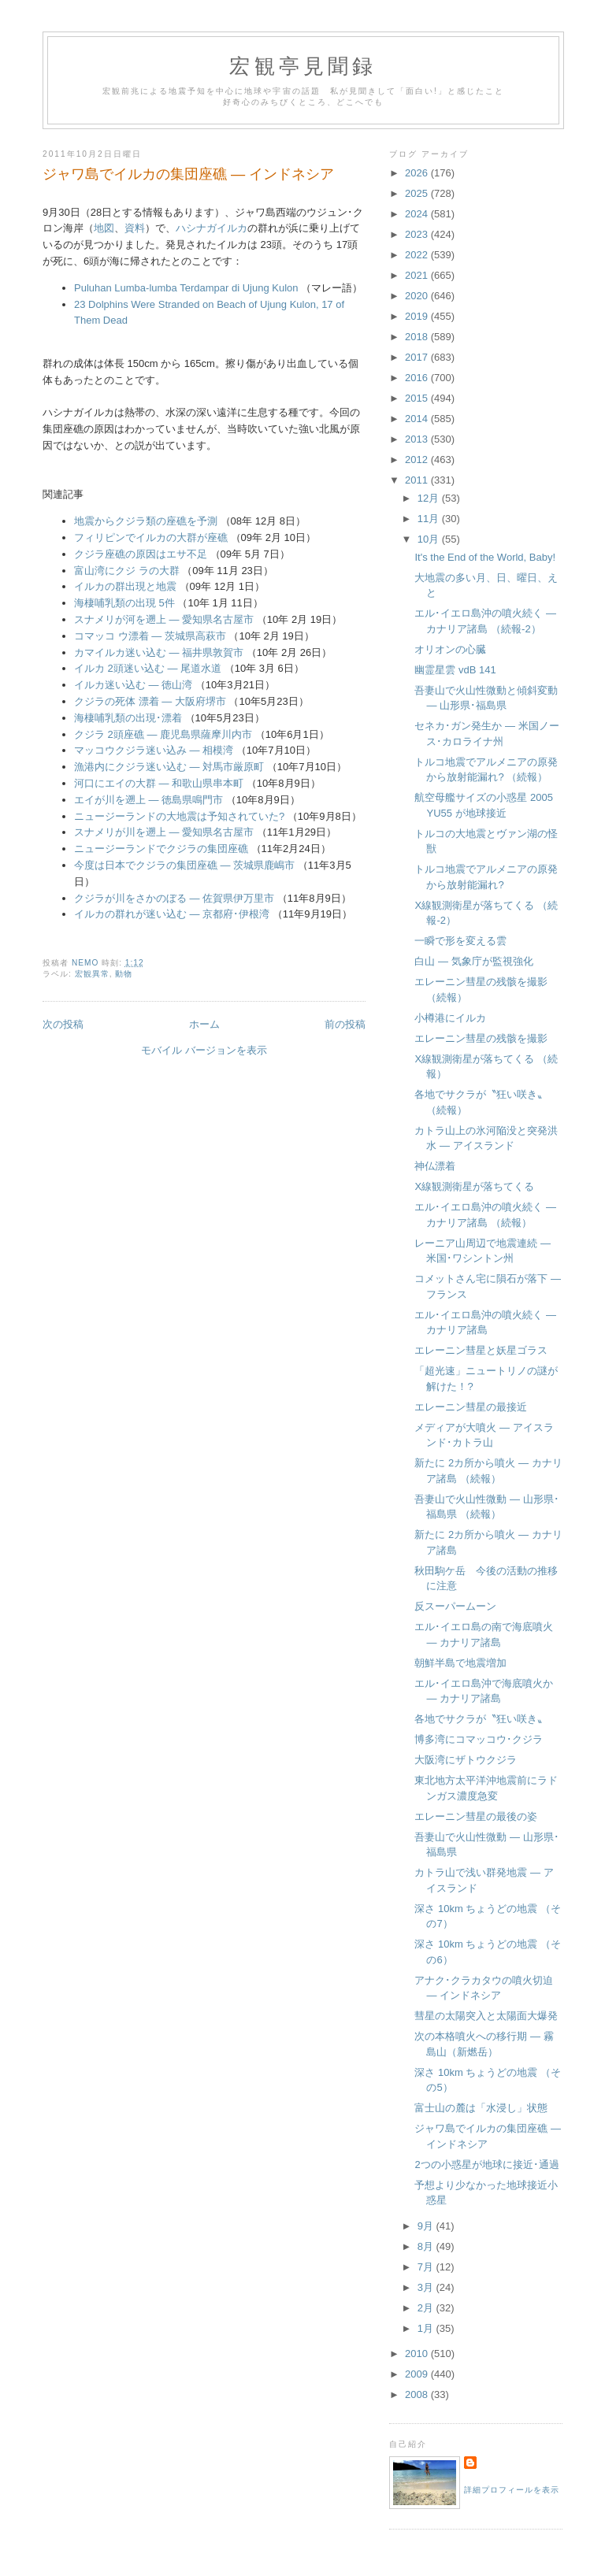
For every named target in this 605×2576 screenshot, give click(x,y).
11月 (430, 518)
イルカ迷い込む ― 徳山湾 (133, 685)
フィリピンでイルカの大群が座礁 (151, 537)
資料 (134, 228)
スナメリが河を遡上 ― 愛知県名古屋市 (164, 619)
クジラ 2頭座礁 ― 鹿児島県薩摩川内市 (163, 734)
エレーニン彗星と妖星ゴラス (480, 1350)
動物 (123, 973)
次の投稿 (63, 1024)
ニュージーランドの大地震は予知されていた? (179, 816)
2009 (418, 2374)
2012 (418, 459)
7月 (427, 2267)
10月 (430, 539)
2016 (418, 378)
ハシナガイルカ (211, 228)
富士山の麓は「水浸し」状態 (480, 2108)
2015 (418, 398)
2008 (418, 2394)
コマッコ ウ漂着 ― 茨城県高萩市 (150, 636)
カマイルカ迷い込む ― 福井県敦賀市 (158, 652)
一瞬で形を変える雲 (460, 941)
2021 (418, 275)
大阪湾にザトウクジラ (465, 1760)
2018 (418, 337)
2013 (418, 439)
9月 (427, 2226)
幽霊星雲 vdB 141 (455, 670)
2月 (427, 2308)
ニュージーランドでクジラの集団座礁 (161, 848)
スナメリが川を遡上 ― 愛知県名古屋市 (164, 832)
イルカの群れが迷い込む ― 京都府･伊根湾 (171, 914)
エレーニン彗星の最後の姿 (475, 1816)
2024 (418, 214)
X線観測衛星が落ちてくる (474, 1186)
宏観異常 (92, 973)
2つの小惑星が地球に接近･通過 (486, 2164)
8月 (427, 2246)
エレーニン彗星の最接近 (470, 1407)
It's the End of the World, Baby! (484, 557)
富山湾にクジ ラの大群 (127, 570)
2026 (418, 173)
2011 (418, 480)
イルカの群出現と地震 (125, 586)
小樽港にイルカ (450, 1018)
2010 (418, 2353)
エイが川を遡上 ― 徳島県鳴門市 (148, 800)
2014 (418, 418)
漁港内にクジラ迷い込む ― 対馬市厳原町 (169, 767)
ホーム (204, 1024)
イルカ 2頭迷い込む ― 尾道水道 (147, 668)
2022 (418, 255)
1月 (427, 2328)
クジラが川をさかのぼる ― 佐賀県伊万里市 (174, 898)
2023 (418, 234)
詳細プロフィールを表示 (511, 2489)
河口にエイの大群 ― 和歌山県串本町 (158, 783)
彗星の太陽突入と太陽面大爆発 (486, 2016)
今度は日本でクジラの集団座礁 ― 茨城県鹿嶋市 (184, 865)
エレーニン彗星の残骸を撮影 (480, 1038)
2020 (418, 296)
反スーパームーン (455, 1606)
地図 (104, 228)
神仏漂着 (434, 1166)
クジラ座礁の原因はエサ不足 (140, 554)
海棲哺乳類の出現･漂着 (128, 718)
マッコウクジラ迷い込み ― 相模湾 (153, 750)
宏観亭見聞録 (303, 66)
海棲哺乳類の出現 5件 (124, 603)
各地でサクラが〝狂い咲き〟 (480, 1719)
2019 (418, 316)
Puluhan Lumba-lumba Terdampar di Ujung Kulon (186, 288)
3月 (427, 2287)
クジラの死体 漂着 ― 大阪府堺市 (150, 701)
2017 (418, 357)
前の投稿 (345, 1024)
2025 (418, 193)
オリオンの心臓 (450, 649)
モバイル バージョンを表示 (204, 1050)
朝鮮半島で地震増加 (460, 1663)
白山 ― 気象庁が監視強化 (473, 961)
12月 (430, 498)
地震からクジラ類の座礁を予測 (145, 521)
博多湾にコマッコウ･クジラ (478, 1739)
